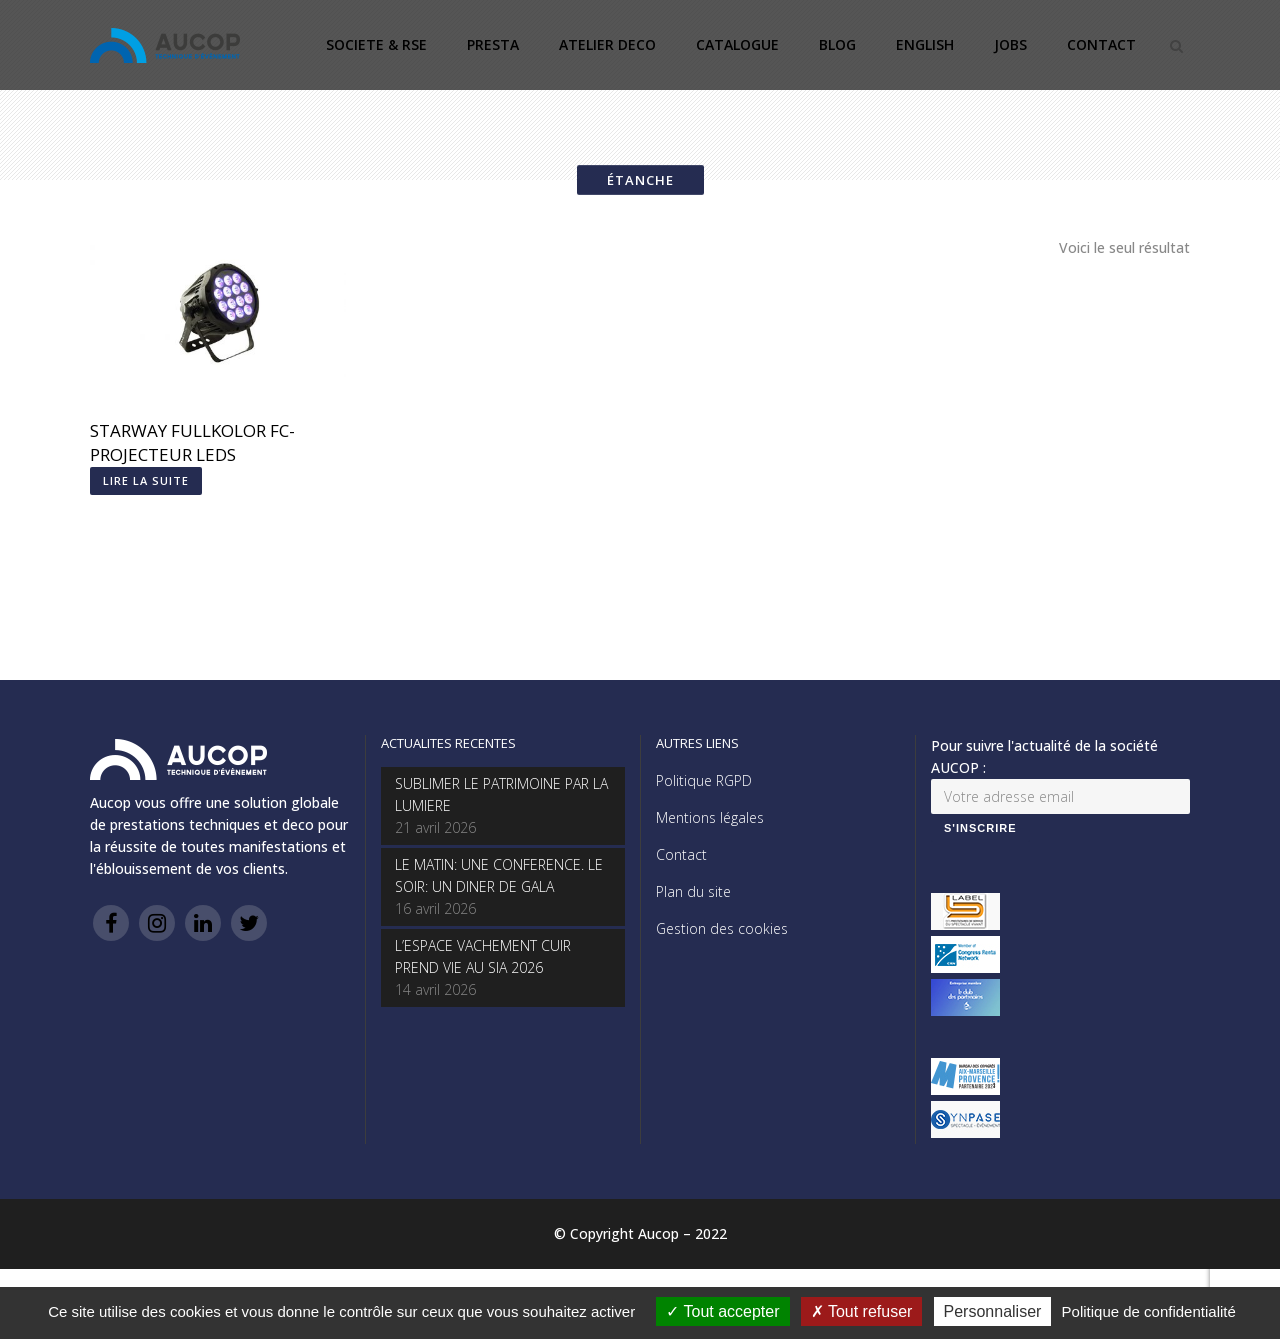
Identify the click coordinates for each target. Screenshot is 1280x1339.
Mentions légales (710, 817)
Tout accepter (722, 1311)
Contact (681, 854)
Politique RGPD (704, 780)
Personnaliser (993, 1311)
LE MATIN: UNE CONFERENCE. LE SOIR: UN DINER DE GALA (499, 875)
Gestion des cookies (722, 928)
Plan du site (693, 891)
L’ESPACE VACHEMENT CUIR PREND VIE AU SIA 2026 (483, 956)
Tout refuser (862, 1311)
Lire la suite (146, 480)
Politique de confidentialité (1149, 1311)
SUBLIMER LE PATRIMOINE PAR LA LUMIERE (501, 794)
